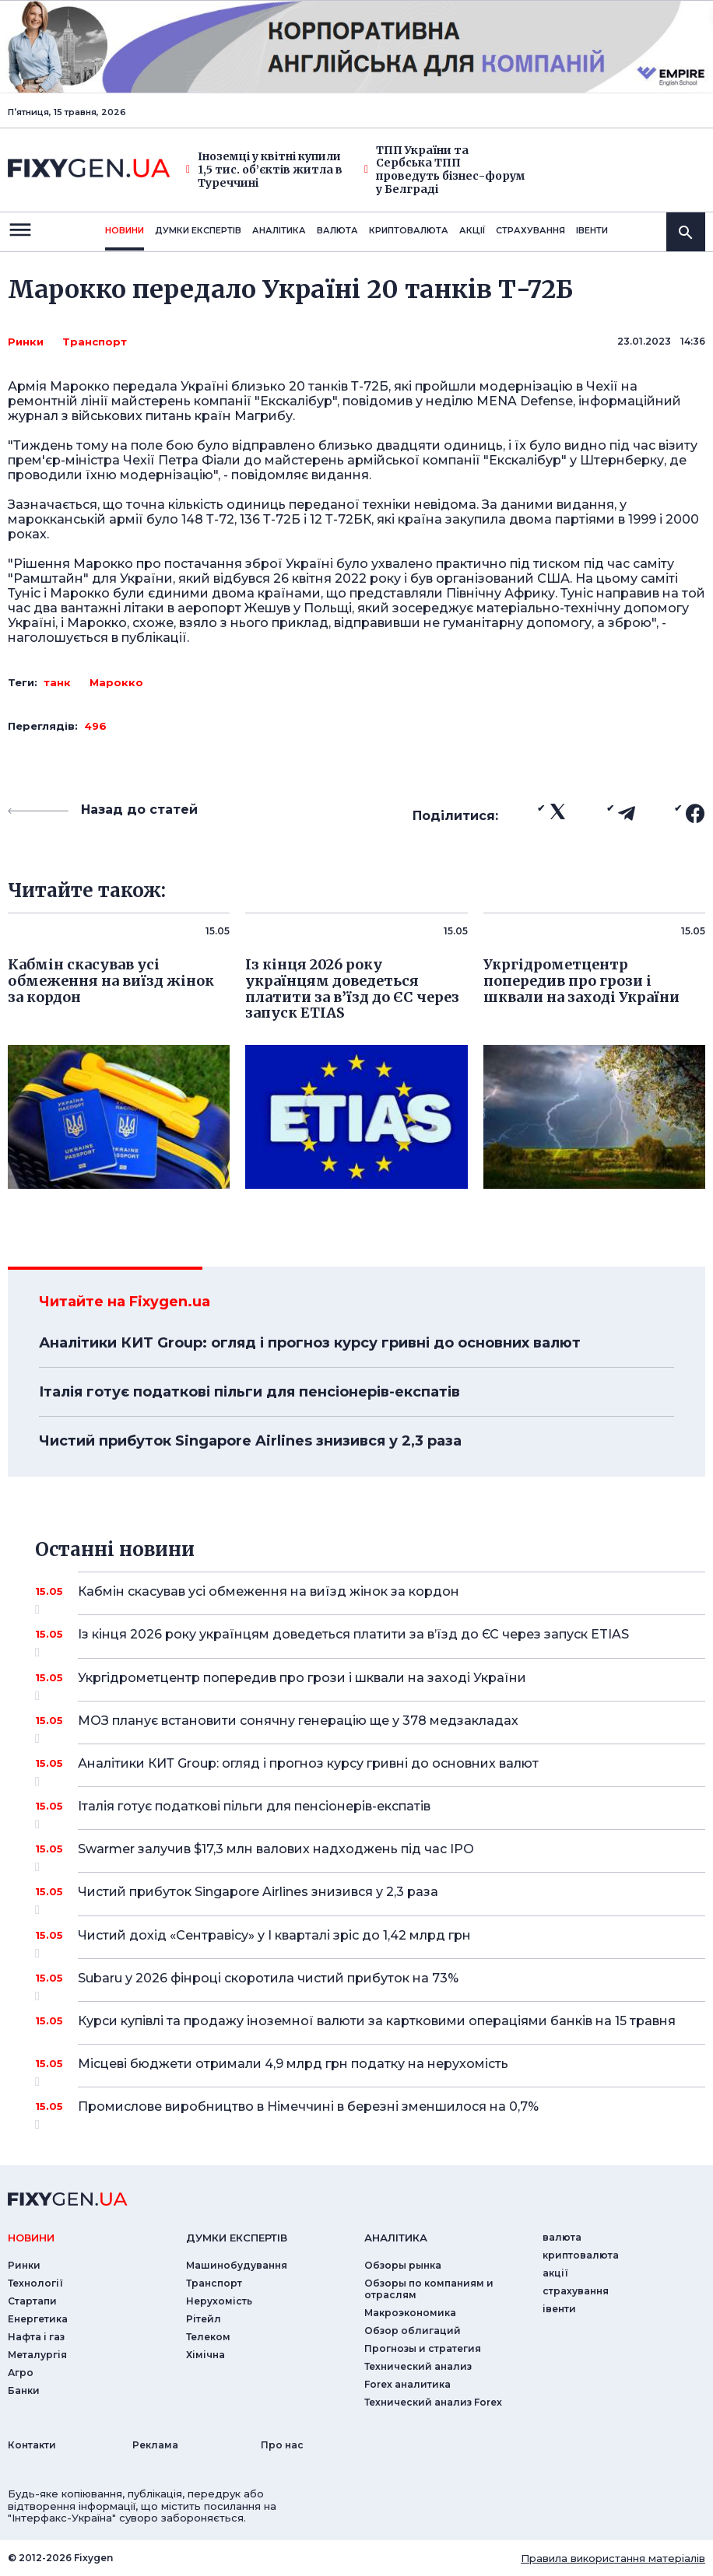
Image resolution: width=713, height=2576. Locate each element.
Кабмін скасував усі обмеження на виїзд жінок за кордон (370, 1597)
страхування (530, 230)
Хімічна (205, 2354)
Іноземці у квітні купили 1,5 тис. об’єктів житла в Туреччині (264, 169)
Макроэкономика (410, 2312)
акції (472, 230)
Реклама (155, 2445)
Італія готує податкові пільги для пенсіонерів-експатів (249, 1391)
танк (57, 682)
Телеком (208, 2337)
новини (124, 230)
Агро (20, 2372)
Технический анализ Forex (433, 2402)
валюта (337, 230)
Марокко (116, 682)
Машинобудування (236, 2265)
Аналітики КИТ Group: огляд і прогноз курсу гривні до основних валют (310, 1342)
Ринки (26, 341)
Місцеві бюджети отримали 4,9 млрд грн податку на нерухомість (370, 2069)
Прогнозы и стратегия (422, 2348)
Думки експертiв (198, 230)
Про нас (282, 2445)
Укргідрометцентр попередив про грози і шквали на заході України (370, 1683)
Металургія (37, 2354)
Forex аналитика (407, 2384)
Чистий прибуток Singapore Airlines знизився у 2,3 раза (250, 1440)
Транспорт (94, 341)
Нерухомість (219, 2301)
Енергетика (38, 2319)
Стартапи (32, 2301)
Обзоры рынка (402, 2265)
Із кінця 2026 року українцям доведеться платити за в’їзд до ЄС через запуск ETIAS (370, 1640)
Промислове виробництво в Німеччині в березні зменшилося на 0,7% (370, 2112)
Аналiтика (279, 230)
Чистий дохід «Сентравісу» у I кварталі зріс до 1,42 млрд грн (370, 1941)
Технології (35, 2283)
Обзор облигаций (412, 2330)
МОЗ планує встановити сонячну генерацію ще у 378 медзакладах (370, 1726)
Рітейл (203, 2319)
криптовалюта (408, 230)
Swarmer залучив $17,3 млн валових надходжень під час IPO (370, 1855)
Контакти (32, 2445)
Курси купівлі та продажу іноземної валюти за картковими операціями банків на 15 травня (377, 2020)
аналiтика (395, 2237)
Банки (24, 2390)
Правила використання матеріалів (613, 2558)
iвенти (592, 230)
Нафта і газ (36, 2337)
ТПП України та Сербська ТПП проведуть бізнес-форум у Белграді (444, 170)
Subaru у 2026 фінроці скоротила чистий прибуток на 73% (370, 1984)
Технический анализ (418, 2366)
